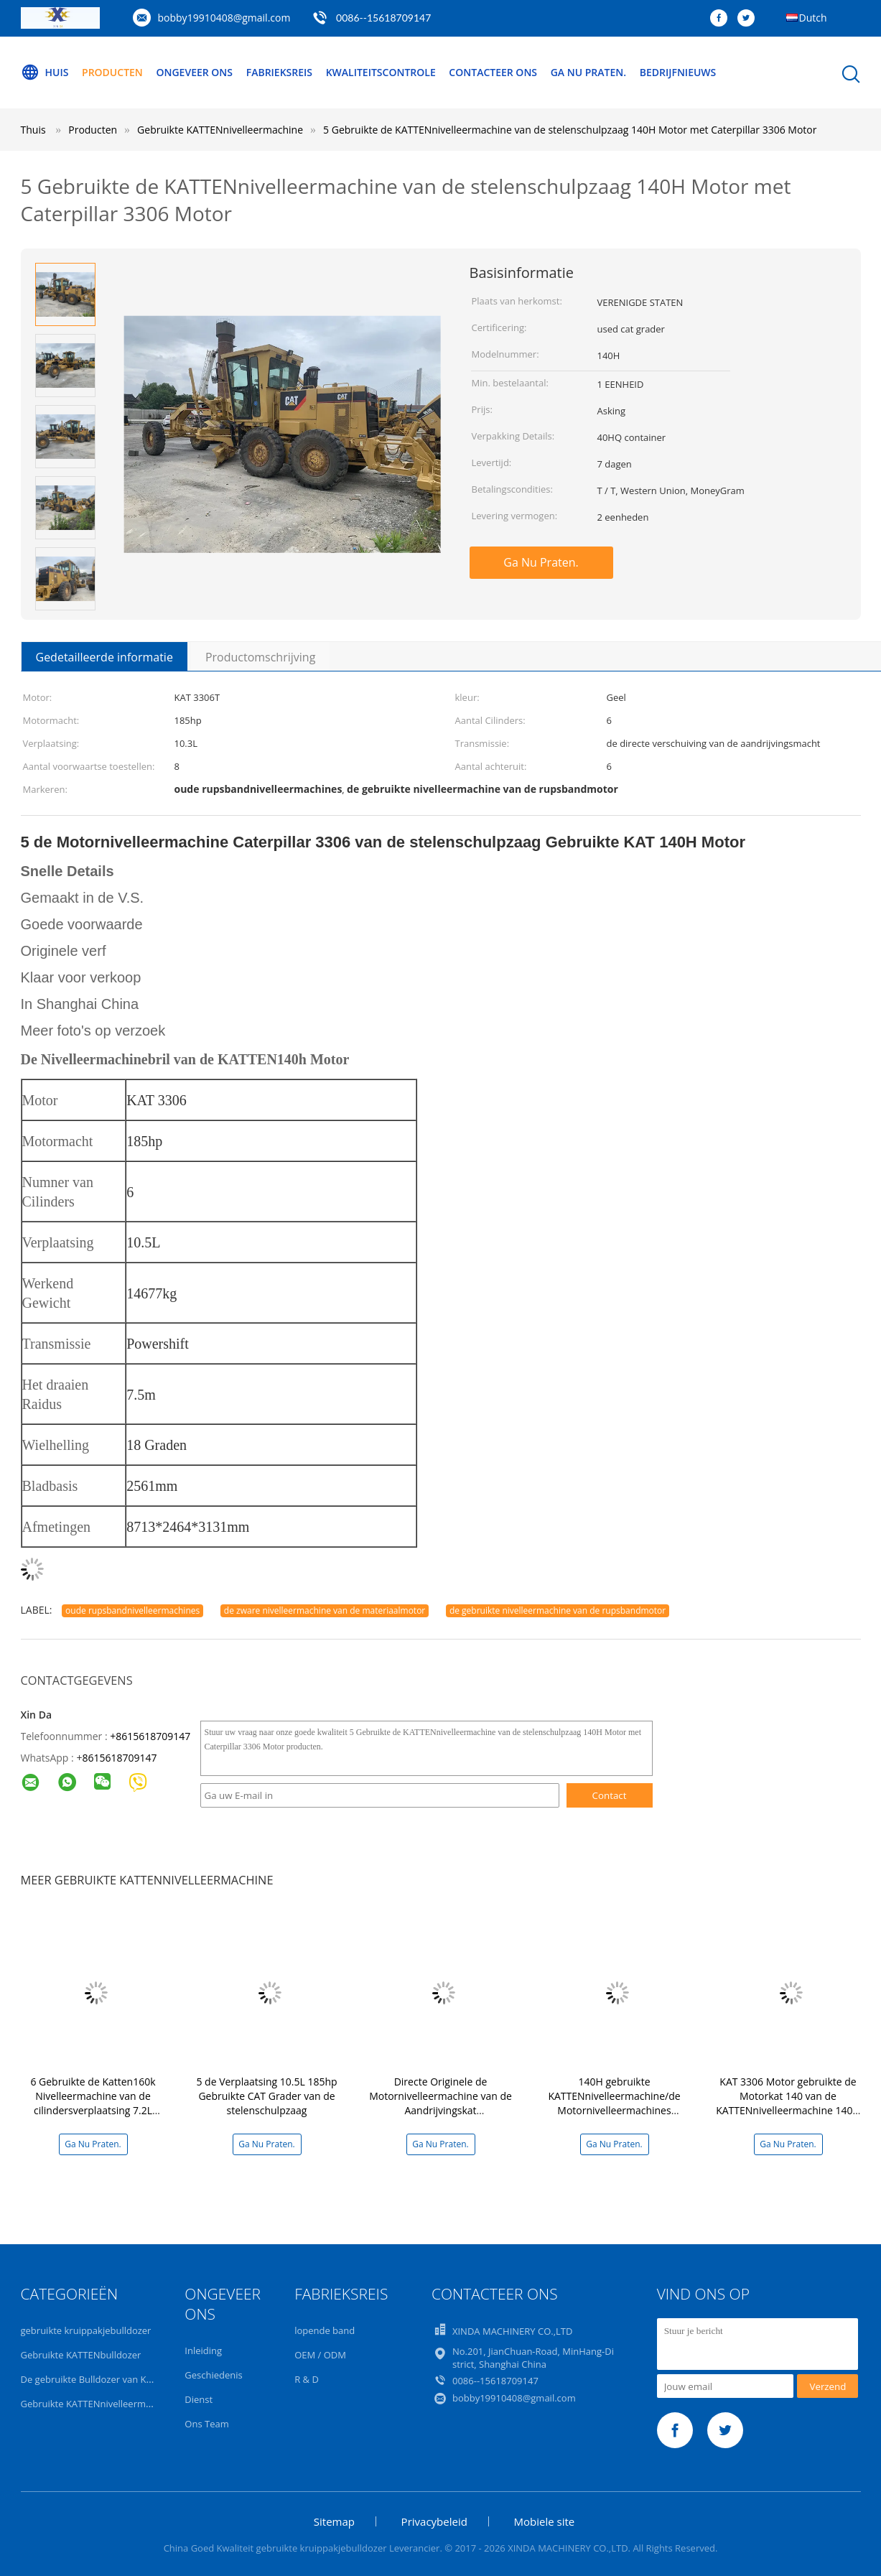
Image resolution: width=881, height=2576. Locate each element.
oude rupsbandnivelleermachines (132, 1610)
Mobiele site (544, 2521)
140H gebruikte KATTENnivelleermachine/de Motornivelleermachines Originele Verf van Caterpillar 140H (614, 2110)
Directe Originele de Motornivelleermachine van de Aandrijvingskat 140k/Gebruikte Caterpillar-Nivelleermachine (440, 2110)
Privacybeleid (434, 2521)
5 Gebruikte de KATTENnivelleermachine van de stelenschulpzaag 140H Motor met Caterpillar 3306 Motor (569, 129)
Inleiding (203, 2350)
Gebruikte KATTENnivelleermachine (97, 2403)
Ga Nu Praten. (588, 72)
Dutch (813, 17)
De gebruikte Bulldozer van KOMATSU (103, 2379)
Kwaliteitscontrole (381, 72)
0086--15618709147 (383, 17)
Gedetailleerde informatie (104, 657)
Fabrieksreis (279, 72)
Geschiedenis (213, 2374)
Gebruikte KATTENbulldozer (81, 2354)
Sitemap (334, 2521)
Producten (112, 72)
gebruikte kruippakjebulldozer (86, 2330)
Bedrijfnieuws (678, 72)
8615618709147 (119, 1757)
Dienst (199, 2399)
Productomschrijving (260, 657)
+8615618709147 (150, 1736)
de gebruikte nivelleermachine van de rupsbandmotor (557, 1610)
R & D (306, 2379)
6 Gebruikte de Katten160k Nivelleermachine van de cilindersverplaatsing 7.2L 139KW (92, 2103)
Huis (45, 72)
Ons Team (206, 2423)
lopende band (324, 2330)
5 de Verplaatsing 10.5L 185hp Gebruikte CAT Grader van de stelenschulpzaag (266, 2096)
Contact (609, 1795)
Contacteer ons (493, 72)
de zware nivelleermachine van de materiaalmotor (324, 1610)
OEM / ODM (320, 2354)
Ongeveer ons (194, 72)
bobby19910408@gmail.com (224, 17)
